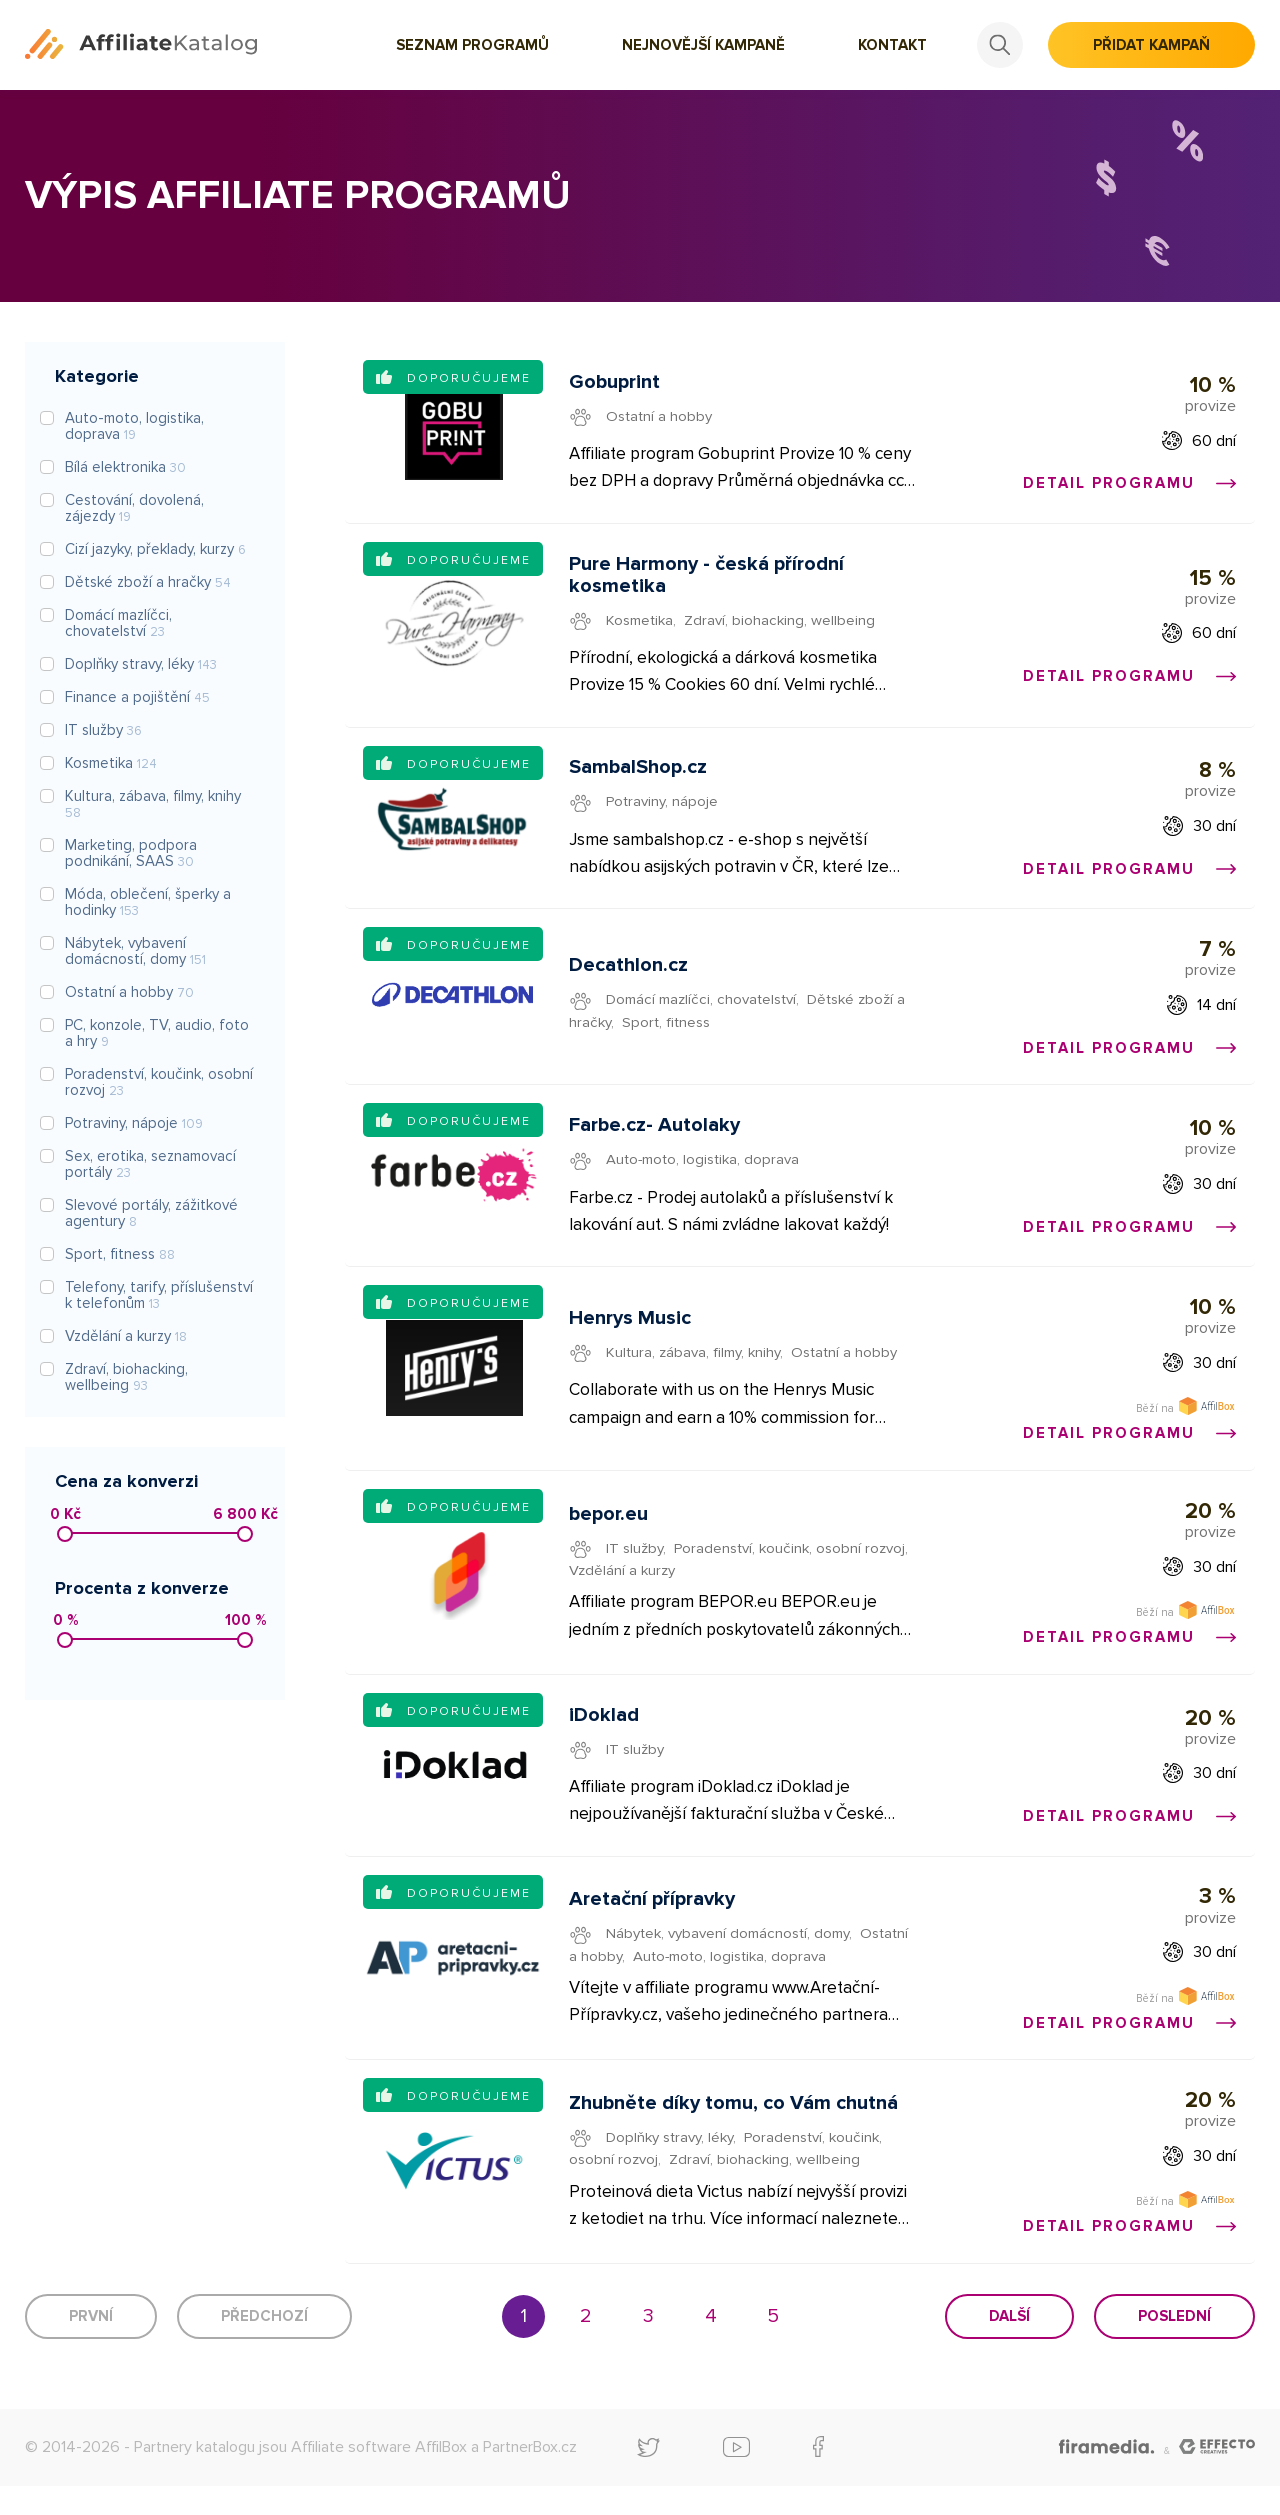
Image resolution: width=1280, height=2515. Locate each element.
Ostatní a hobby (661, 417)
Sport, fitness (668, 1031)
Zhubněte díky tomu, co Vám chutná (734, 2130)
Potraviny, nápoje (663, 808)
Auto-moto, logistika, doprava (706, 1172)
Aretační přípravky (653, 1923)
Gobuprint (615, 383)
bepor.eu (609, 1532)
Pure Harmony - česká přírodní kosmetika (707, 579)
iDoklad (605, 1736)
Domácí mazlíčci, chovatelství (703, 1009)
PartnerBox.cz (530, 2475)
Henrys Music (631, 1325)
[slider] (65, 1534)
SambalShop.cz (639, 774)
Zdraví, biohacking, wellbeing (781, 624)
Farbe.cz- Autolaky (655, 1138)
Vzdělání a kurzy (623, 1588)
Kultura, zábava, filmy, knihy (694, 1359)
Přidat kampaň (1151, 45)
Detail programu (1129, 484)
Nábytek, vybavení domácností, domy (729, 1957)
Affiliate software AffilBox (379, 2475)
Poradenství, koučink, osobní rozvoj (791, 1566)
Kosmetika (641, 624)
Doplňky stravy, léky (671, 2164)
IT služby (635, 1566)
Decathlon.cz (629, 975)
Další (1009, 2345)
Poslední (1174, 2345)
